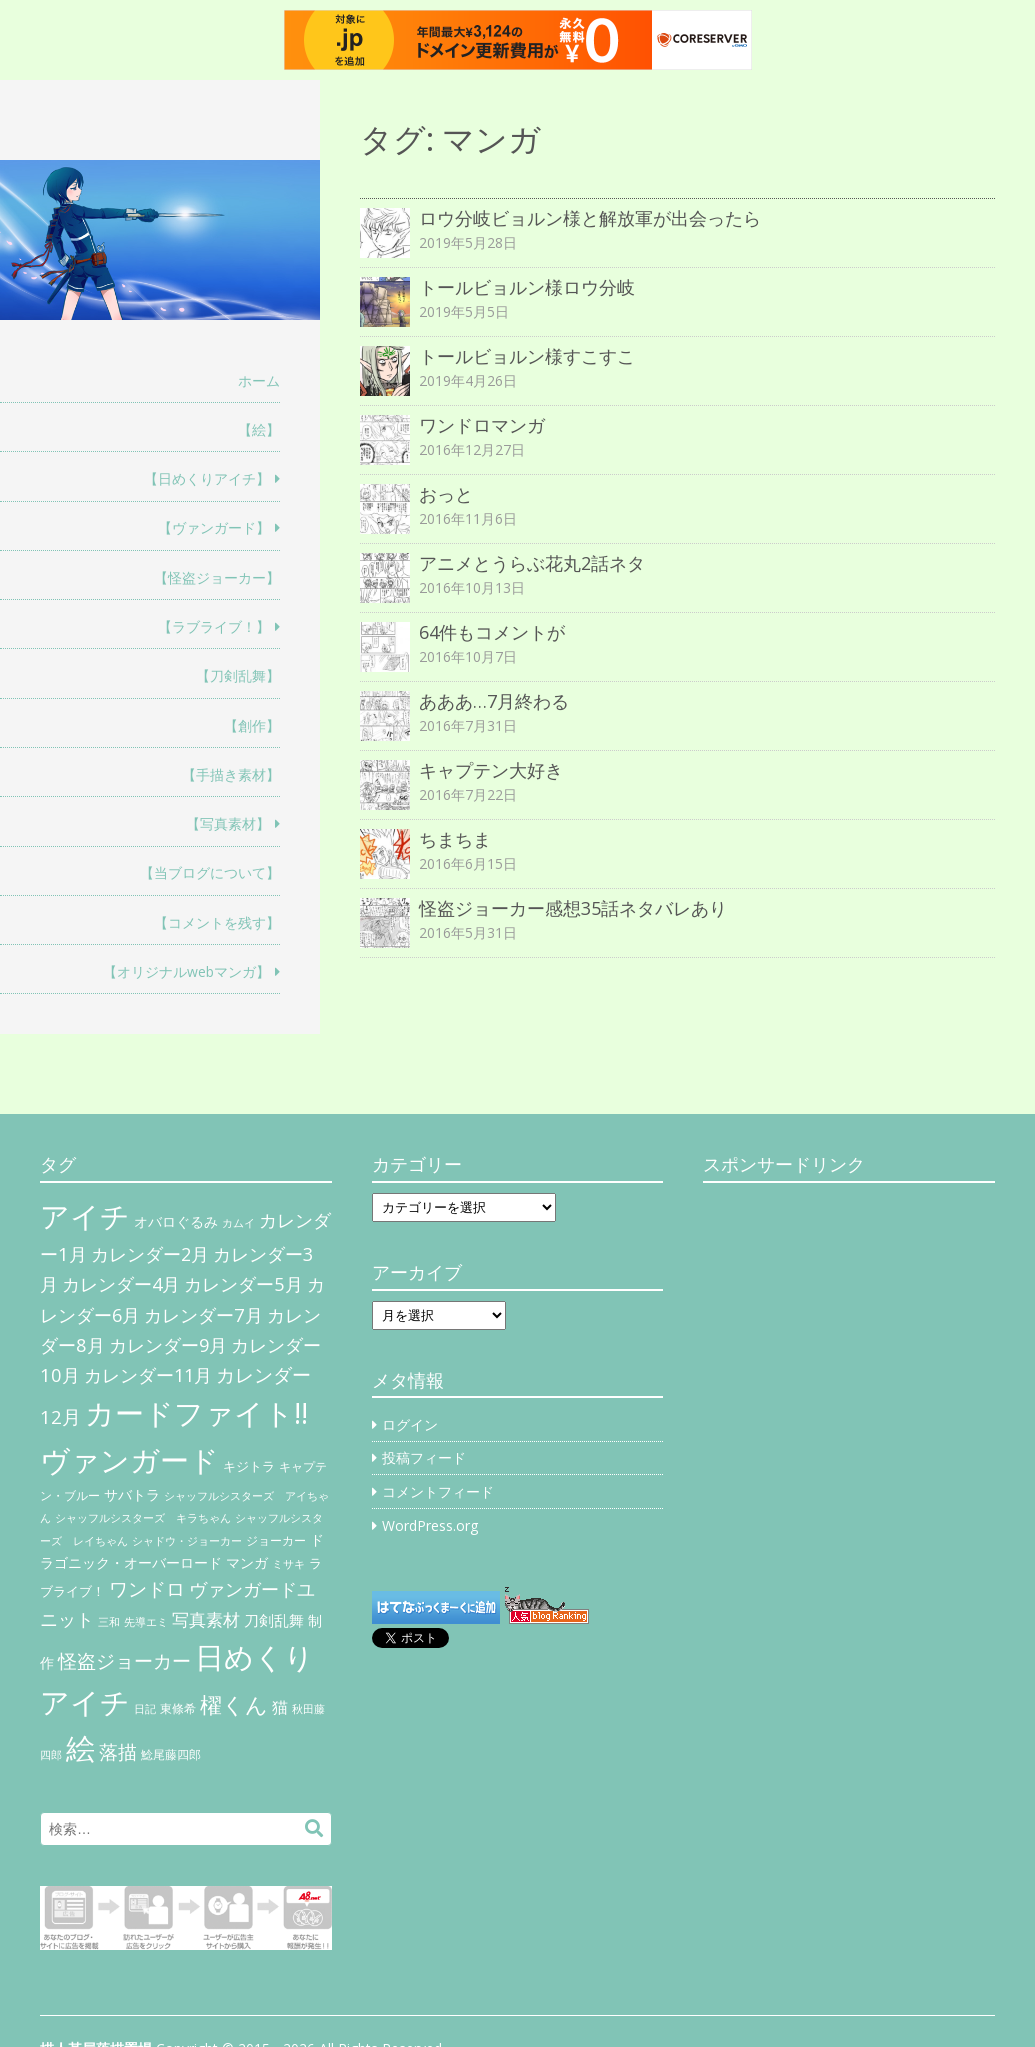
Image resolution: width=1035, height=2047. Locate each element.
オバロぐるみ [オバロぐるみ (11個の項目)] (176, 1221)
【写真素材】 (228, 823)
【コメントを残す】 (217, 922)
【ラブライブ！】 (214, 626)
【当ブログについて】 (210, 872)
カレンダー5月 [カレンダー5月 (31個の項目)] (243, 1283)
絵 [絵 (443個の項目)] (80, 1748)
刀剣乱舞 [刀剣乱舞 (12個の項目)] (274, 1620)
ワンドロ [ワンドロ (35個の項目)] (147, 1589)
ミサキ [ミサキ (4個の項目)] (288, 1564)
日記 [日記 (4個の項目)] (145, 1709)
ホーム (259, 380)
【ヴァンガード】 (214, 527)
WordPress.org (430, 1525)
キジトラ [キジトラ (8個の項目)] (249, 1466)
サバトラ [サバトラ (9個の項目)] (132, 1495)
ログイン (410, 1424)
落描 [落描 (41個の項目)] (118, 1751)
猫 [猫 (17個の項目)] (280, 1707)
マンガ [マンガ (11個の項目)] (247, 1562)
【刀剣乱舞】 (238, 675)
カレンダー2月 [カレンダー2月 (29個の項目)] (150, 1254)
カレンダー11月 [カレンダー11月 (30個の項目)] (148, 1375)
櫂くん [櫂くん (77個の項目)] (234, 1704)
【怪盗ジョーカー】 (217, 577)
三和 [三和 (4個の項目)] (109, 1622)
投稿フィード (424, 1457)
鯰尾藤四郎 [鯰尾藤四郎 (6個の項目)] (171, 1754)
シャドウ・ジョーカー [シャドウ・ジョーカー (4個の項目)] (187, 1541)
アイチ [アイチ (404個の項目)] (85, 1215)
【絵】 (259, 429)
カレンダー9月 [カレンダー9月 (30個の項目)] (168, 1345)
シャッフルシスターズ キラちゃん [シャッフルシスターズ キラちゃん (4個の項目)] (143, 1518)
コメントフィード (438, 1491)
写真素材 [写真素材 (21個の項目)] (206, 1619)
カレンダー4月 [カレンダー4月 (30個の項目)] (121, 1284)
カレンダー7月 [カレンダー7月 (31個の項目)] (203, 1314)
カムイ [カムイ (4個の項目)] (238, 1223)
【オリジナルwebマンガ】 (186, 971)
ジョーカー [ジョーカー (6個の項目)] (276, 1540)
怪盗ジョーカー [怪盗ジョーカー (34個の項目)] (124, 1660)
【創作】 (252, 725)
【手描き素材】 (231, 774)
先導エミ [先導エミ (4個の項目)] (146, 1622)
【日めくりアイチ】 (207, 478)
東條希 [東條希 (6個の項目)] (178, 1708)
